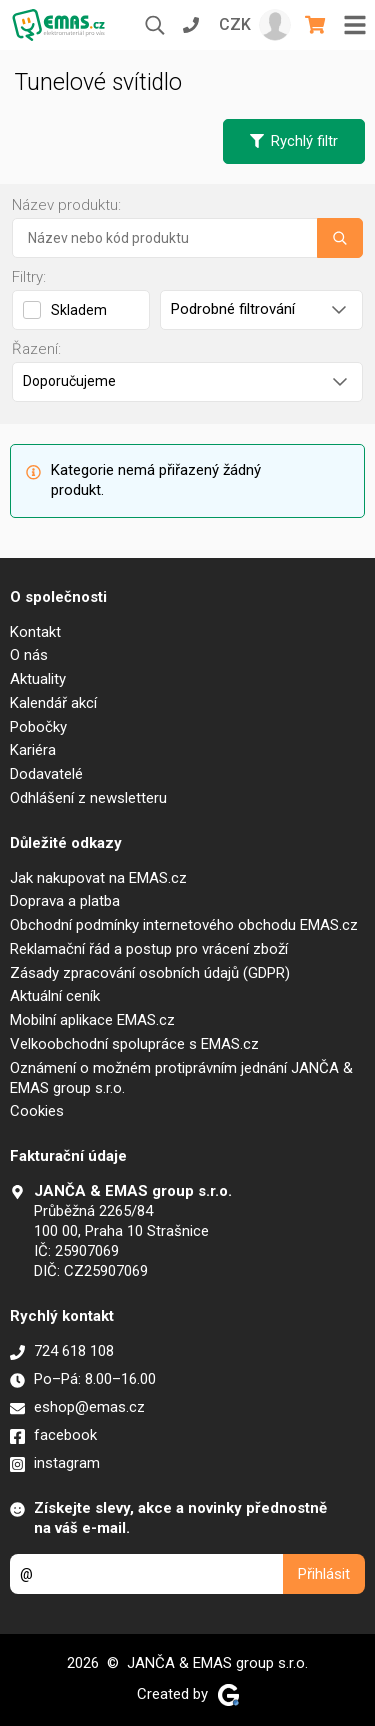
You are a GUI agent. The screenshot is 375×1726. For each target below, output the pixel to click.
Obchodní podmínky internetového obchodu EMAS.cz (184, 925)
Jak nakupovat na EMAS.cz (98, 878)
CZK (235, 24)
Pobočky (38, 727)
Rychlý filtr (294, 141)
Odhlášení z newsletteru (88, 798)
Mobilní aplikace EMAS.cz (92, 1020)
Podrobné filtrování (258, 309)
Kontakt (35, 632)
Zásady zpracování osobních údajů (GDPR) (150, 973)
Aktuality (38, 679)
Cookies (37, 1111)
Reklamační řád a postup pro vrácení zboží (149, 949)
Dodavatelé (46, 774)
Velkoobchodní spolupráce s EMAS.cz (134, 1044)
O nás (29, 655)
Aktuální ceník (55, 996)
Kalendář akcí (53, 703)
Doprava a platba (65, 901)
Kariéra (33, 750)
